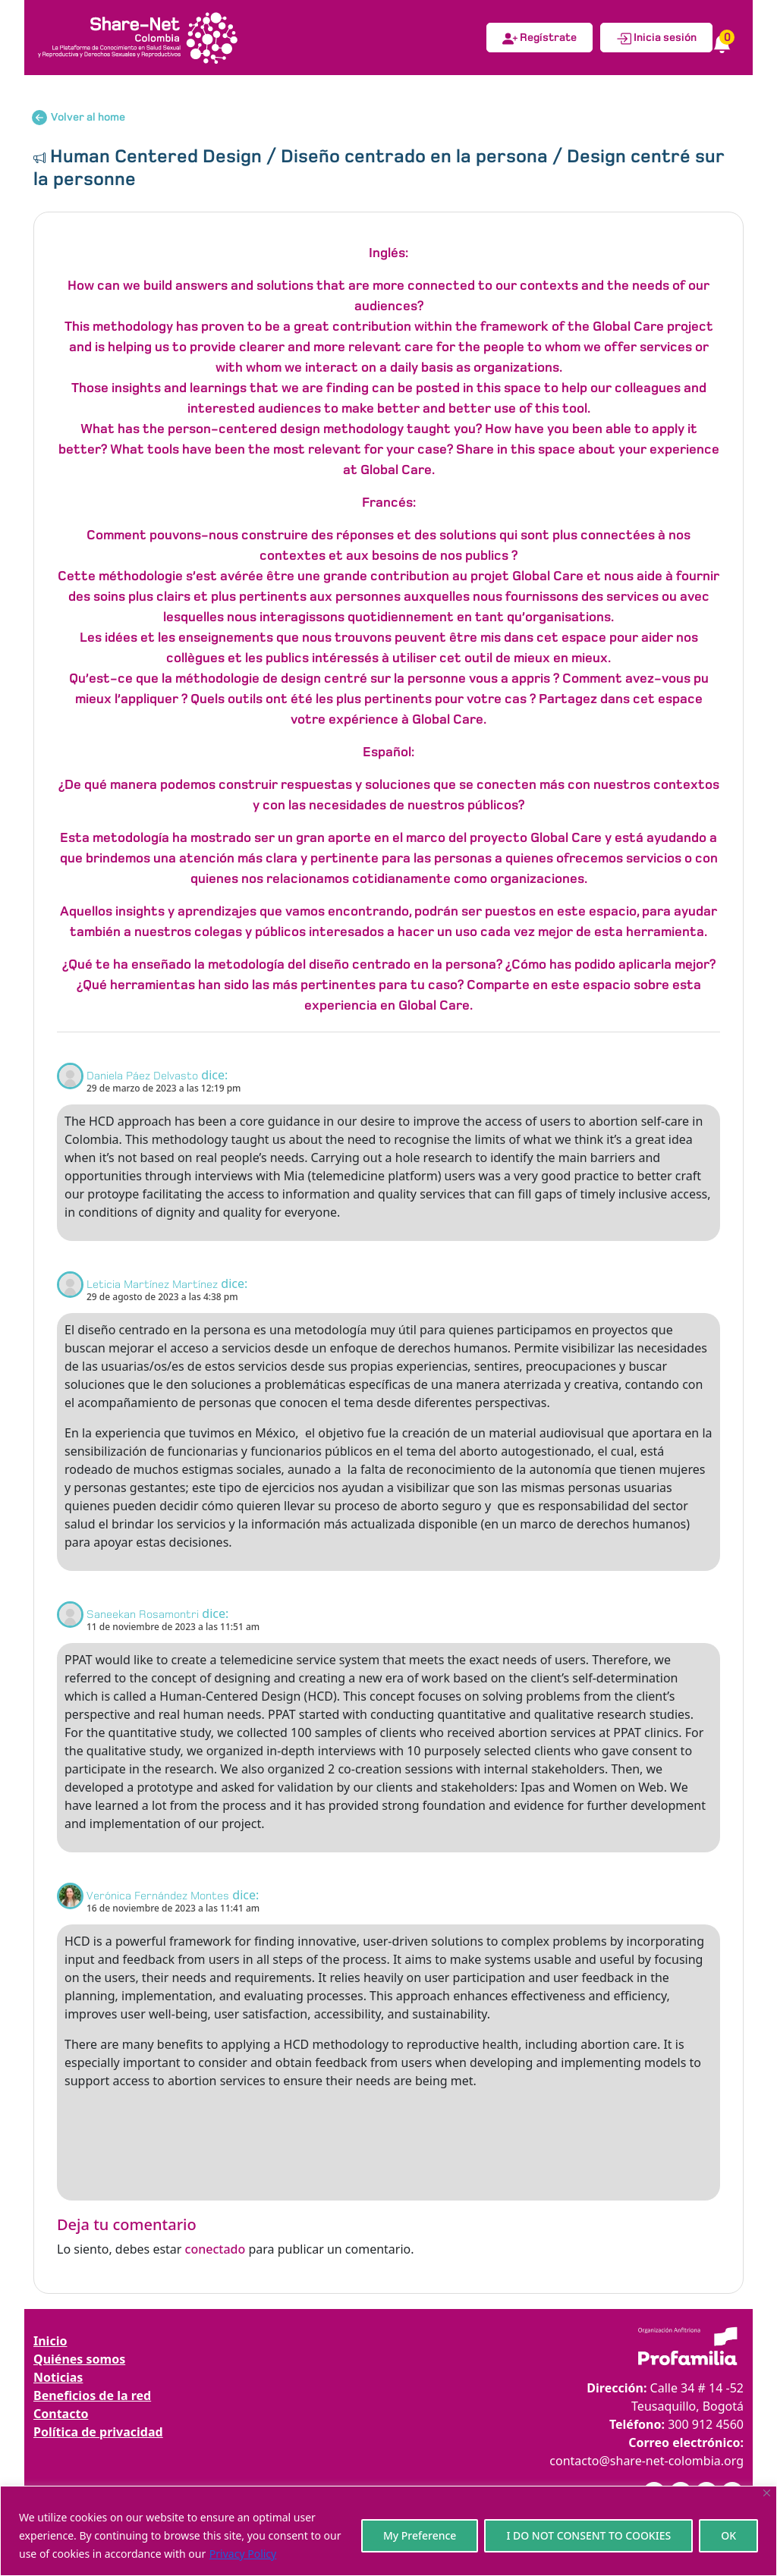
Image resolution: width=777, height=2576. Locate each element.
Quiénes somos (79, 2359)
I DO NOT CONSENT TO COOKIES (588, 2535)
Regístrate (539, 38)
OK (728, 2535)
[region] (388, 2531)
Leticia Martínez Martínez (152, 1284)
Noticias (58, 2377)
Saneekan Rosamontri (143, 1614)
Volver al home (78, 117)
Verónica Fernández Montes (158, 1896)
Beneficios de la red (92, 2395)
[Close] (766, 2493)
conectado (215, 2249)
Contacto (60, 2413)
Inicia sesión (656, 38)
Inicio (50, 2341)
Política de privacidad (98, 2432)
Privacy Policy (242, 2553)
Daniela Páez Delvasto (142, 1076)
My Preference (420, 2535)
